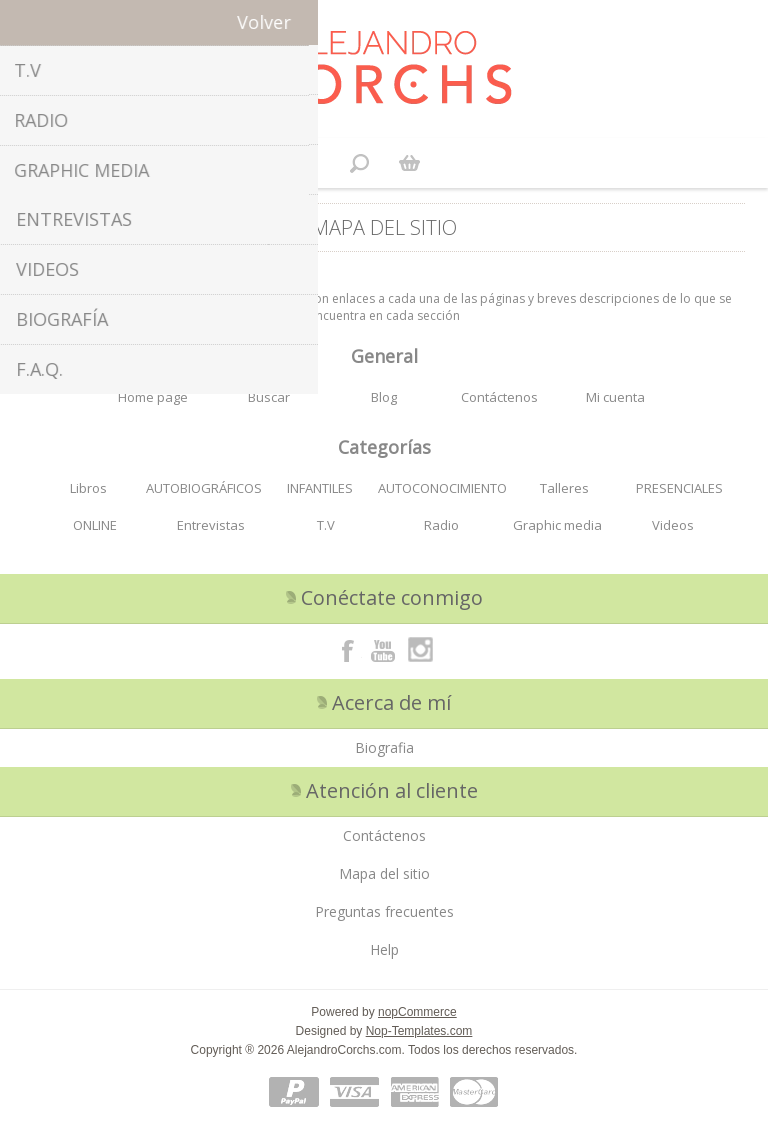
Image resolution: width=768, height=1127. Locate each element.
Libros (88, 488)
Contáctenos (499, 397)
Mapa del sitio (384, 873)
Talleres (564, 488)
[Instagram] (420, 650)
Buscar (269, 397)
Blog (384, 397)
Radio (441, 525)
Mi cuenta (615, 397)
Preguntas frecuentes (384, 911)
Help (384, 949)
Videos (673, 525)
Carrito (409, 163)
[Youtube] (384, 650)
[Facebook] (348, 650)
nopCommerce (417, 1012)
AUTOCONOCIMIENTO (442, 488)
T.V (326, 525)
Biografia (384, 747)
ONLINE (95, 525)
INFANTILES (320, 488)
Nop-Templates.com (419, 1031)
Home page (153, 397)
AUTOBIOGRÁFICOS (204, 488)
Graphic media (557, 525)
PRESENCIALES (679, 488)
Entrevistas (211, 525)
